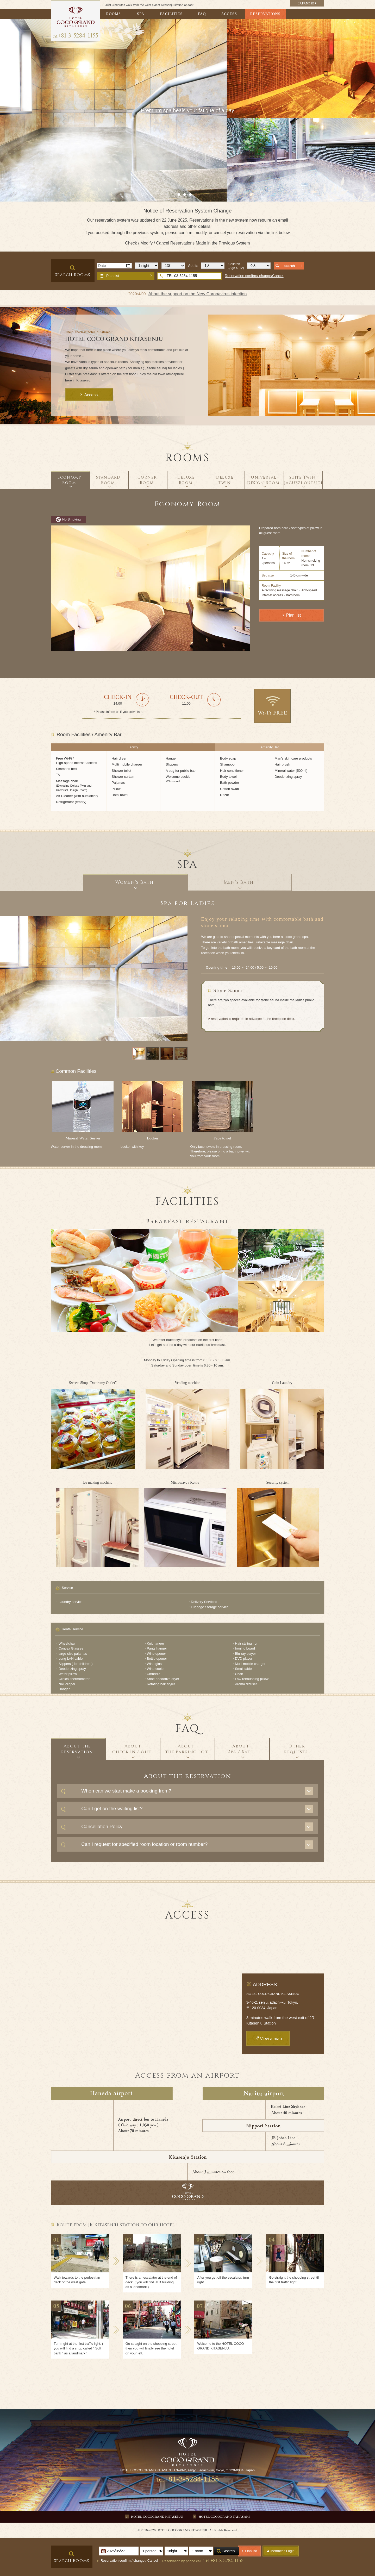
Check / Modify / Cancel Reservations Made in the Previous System (187, 243)
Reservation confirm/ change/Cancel (254, 276)
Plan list (112, 276)
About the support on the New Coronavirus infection (197, 293)
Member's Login (283, 2551)
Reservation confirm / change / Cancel (129, 2560)
